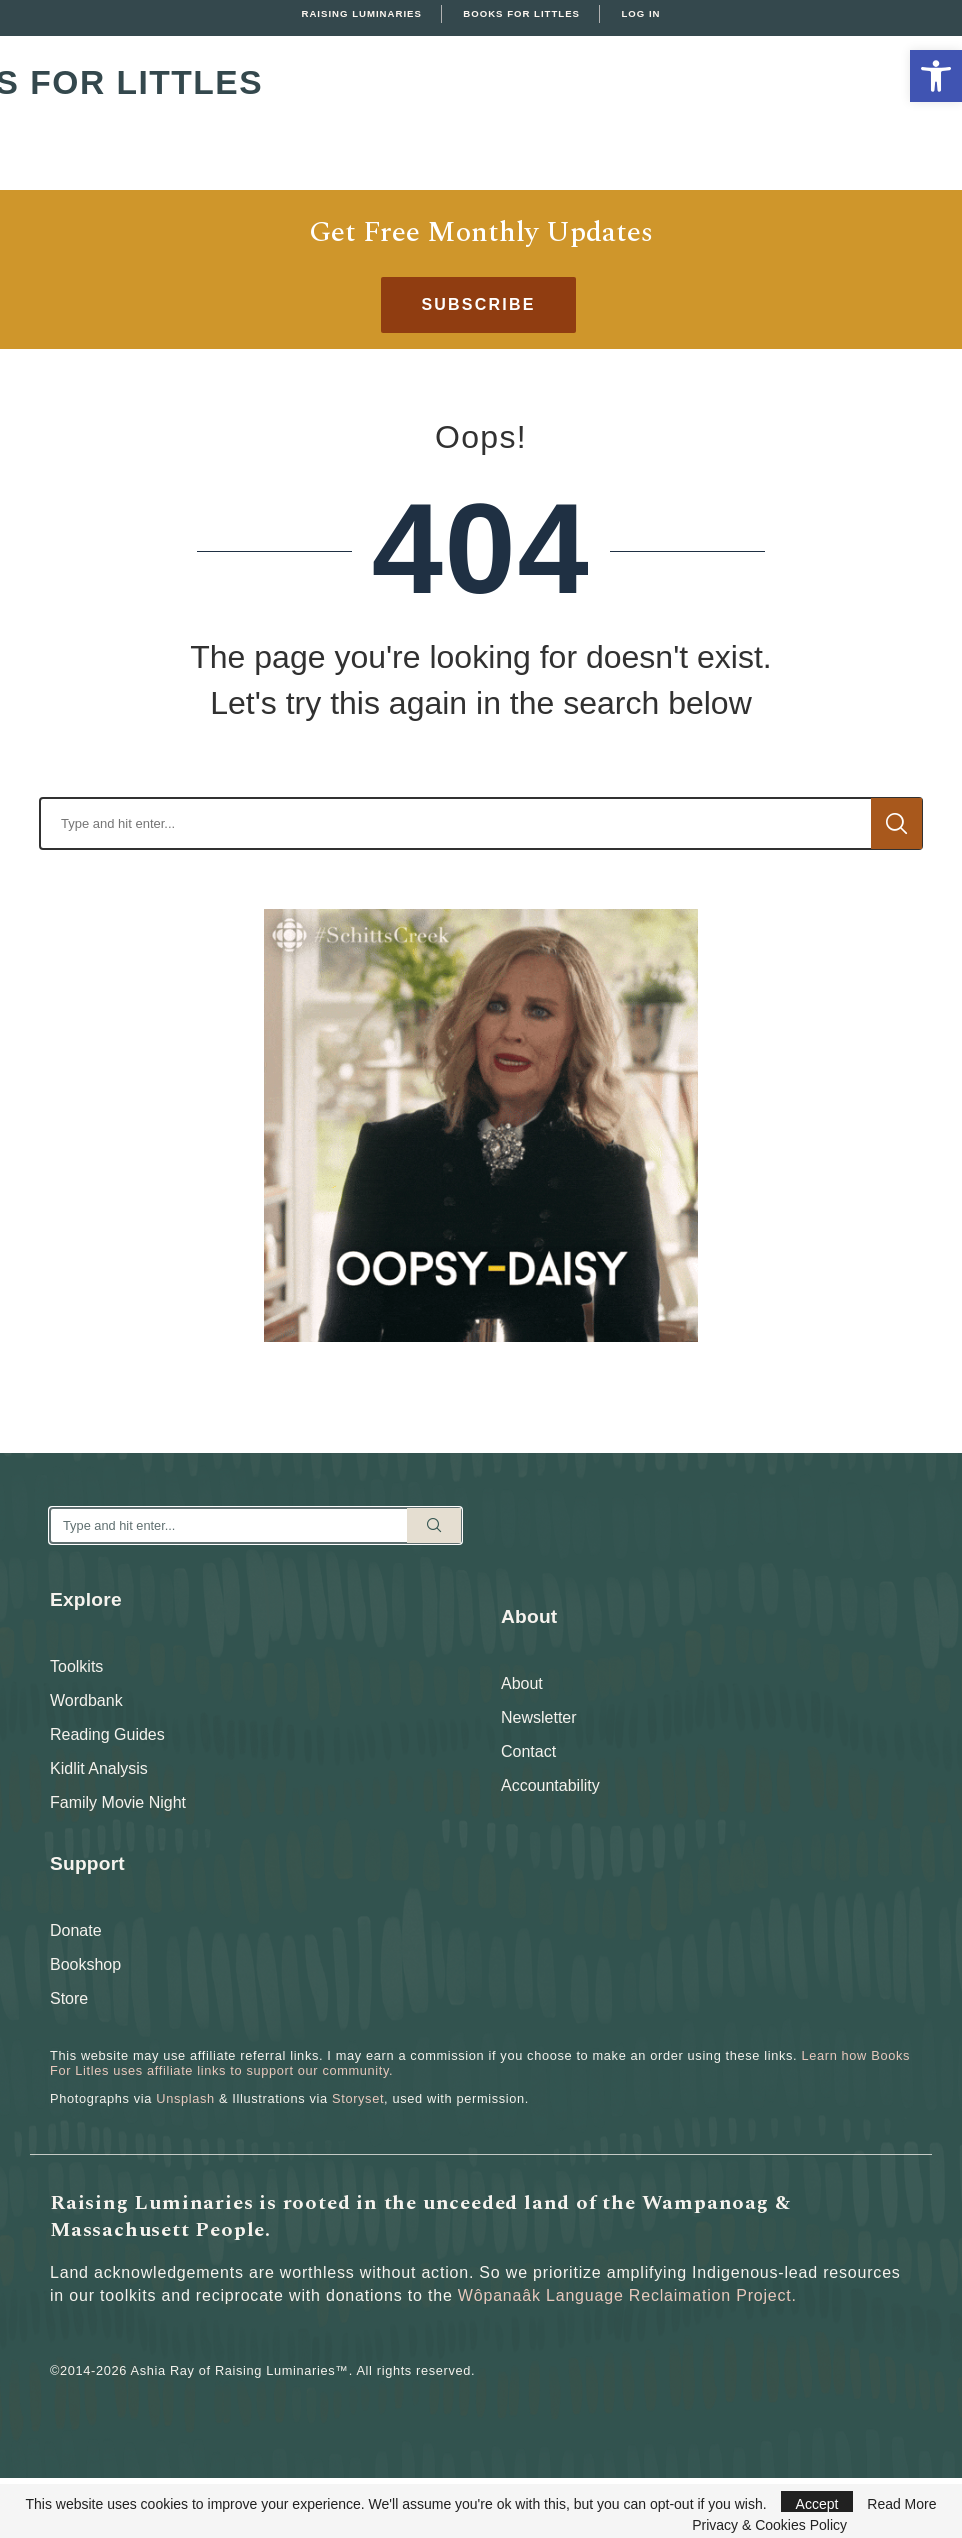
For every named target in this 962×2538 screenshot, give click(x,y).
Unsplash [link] (185, 2098)
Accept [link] (817, 2504)
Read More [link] (901, 2504)
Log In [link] (640, 13)
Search (896, 823)
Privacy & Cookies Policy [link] (769, 2525)
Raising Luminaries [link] (362, 13)
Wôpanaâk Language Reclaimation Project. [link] (627, 2295)
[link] (936, 76)
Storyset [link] (358, 2098)
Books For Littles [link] (521, 13)
